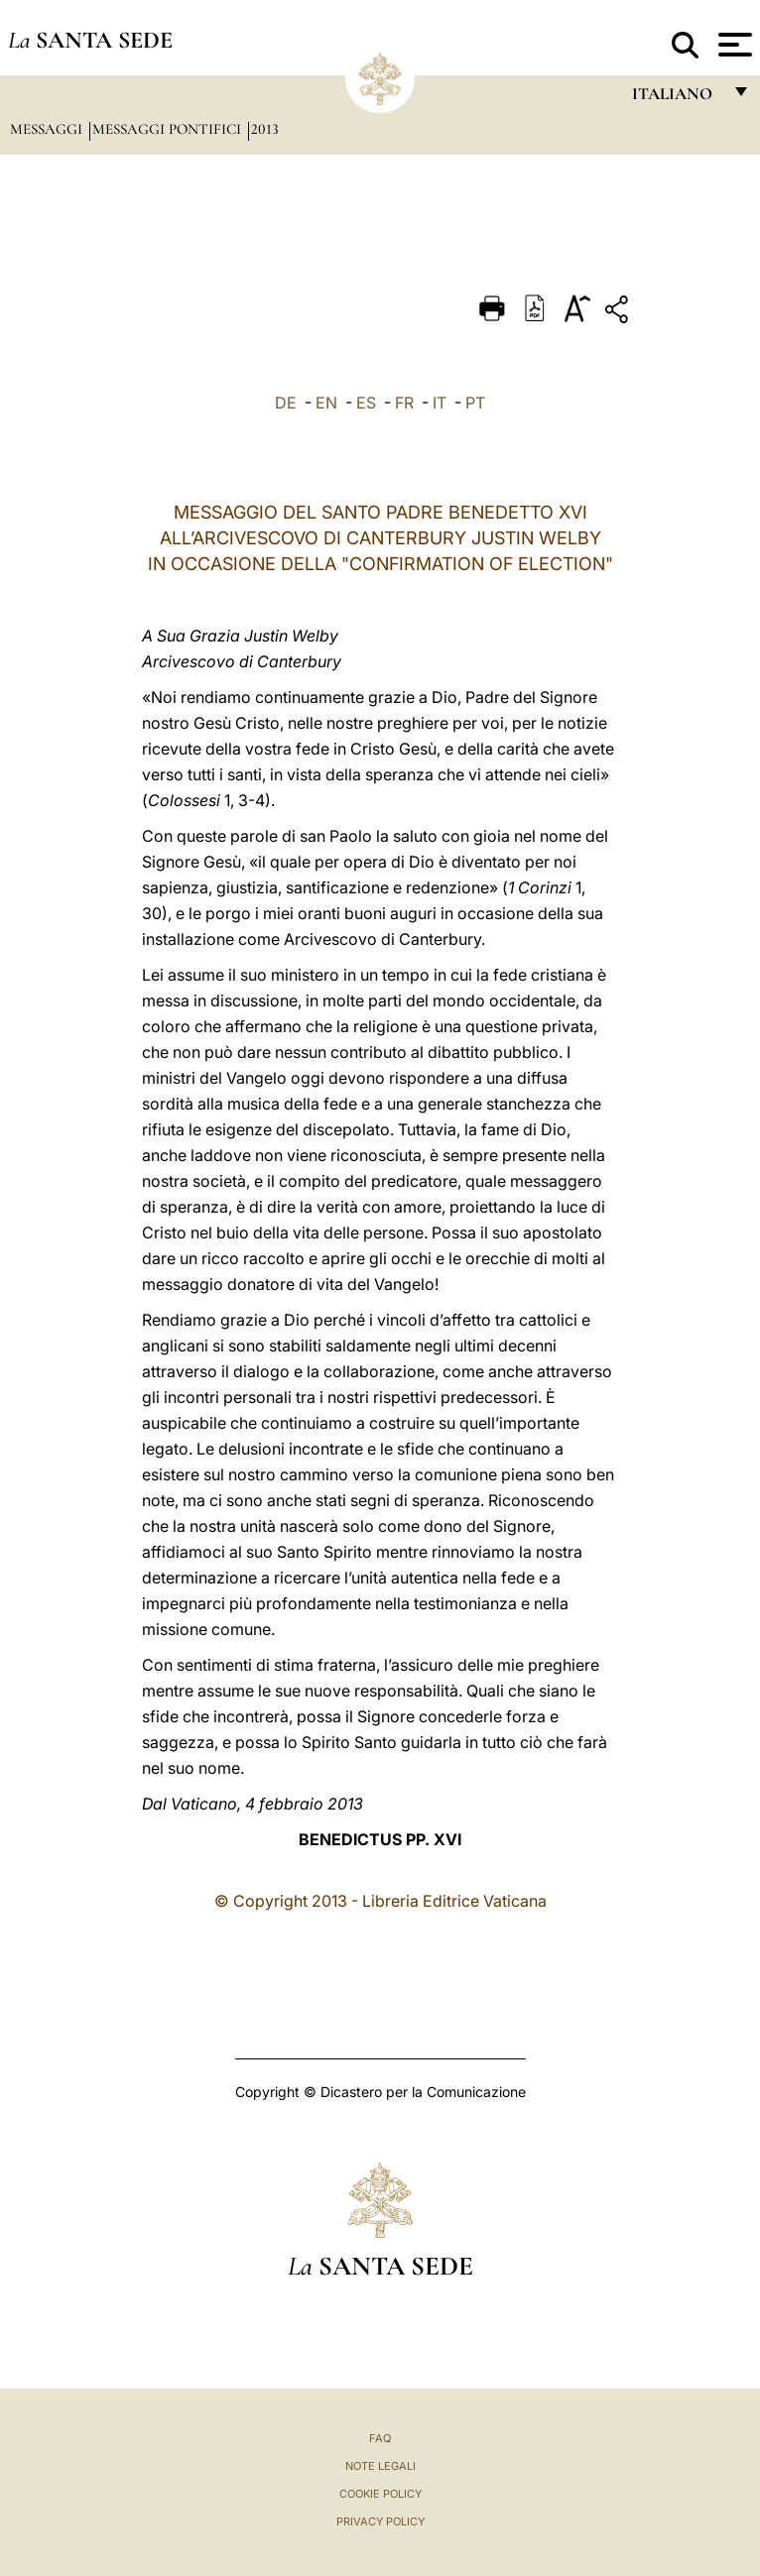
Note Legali (380, 2466)
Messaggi (48, 129)
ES (366, 402)
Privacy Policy (380, 2521)
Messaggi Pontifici (168, 129)
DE (286, 402)
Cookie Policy (380, 2494)
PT (475, 402)
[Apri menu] (732, 44)
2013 (265, 129)
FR (404, 402)
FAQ (380, 2438)
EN (326, 402)
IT (439, 402)
